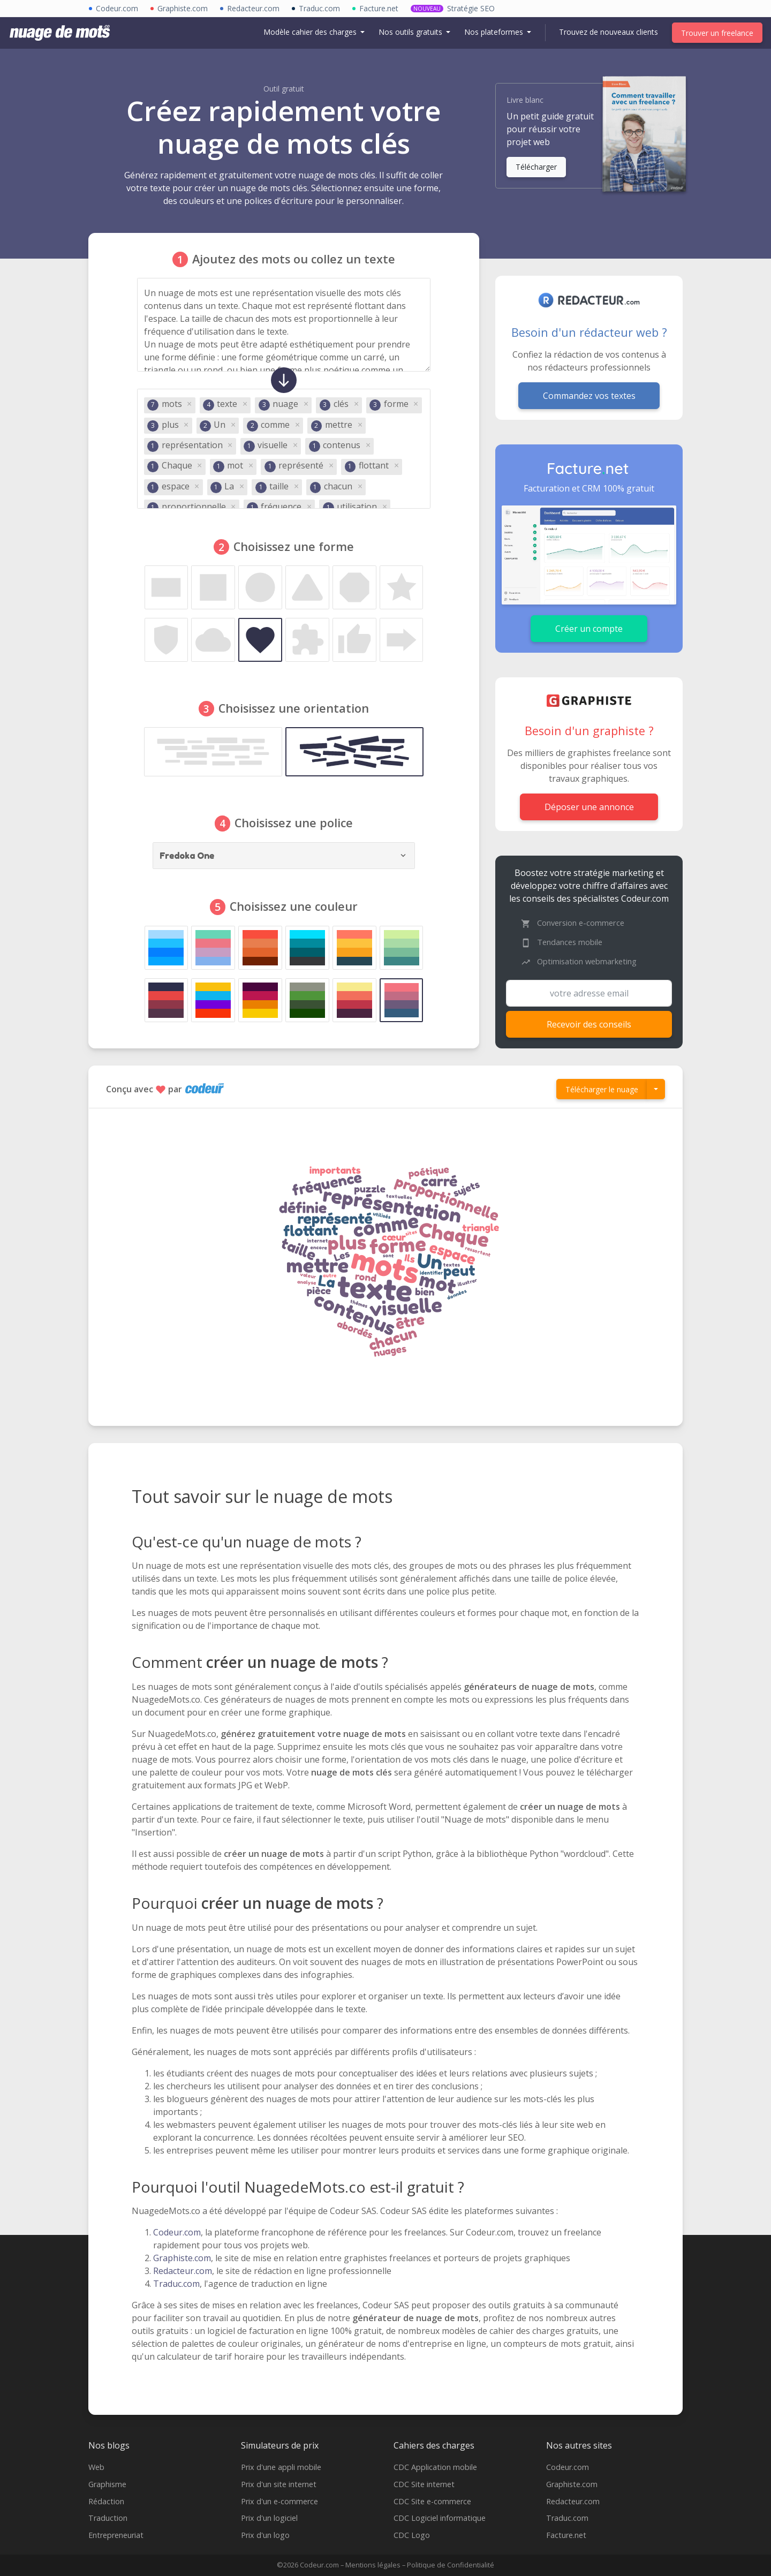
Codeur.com (177, 2232)
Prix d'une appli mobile (281, 2467)
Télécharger (536, 167)
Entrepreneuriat (115, 2535)
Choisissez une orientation (293, 708)
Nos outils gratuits (411, 32)
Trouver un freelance (717, 33)
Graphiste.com (182, 2258)
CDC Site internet (424, 2484)
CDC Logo (412, 2535)
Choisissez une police (294, 822)
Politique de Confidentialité (450, 2565)
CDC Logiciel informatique (440, 2518)
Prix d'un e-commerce (279, 2501)
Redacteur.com (182, 2271)
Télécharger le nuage (601, 1089)
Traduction (107, 2518)
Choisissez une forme (293, 546)
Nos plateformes (494, 32)
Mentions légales (372, 2565)
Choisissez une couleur (294, 906)
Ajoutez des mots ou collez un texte (293, 259)
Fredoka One (188, 855)
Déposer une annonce (589, 807)
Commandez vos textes (589, 396)
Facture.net (566, 2535)
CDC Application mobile (435, 2467)
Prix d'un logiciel (269, 2518)
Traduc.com (176, 2284)
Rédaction (106, 2501)
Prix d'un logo (265, 2535)
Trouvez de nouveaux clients (608, 32)
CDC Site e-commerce (432, 2501)
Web (96, 2467)
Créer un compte (589, 628)
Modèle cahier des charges (311, 32)
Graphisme (107, 2484)
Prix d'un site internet (278, 2484)
